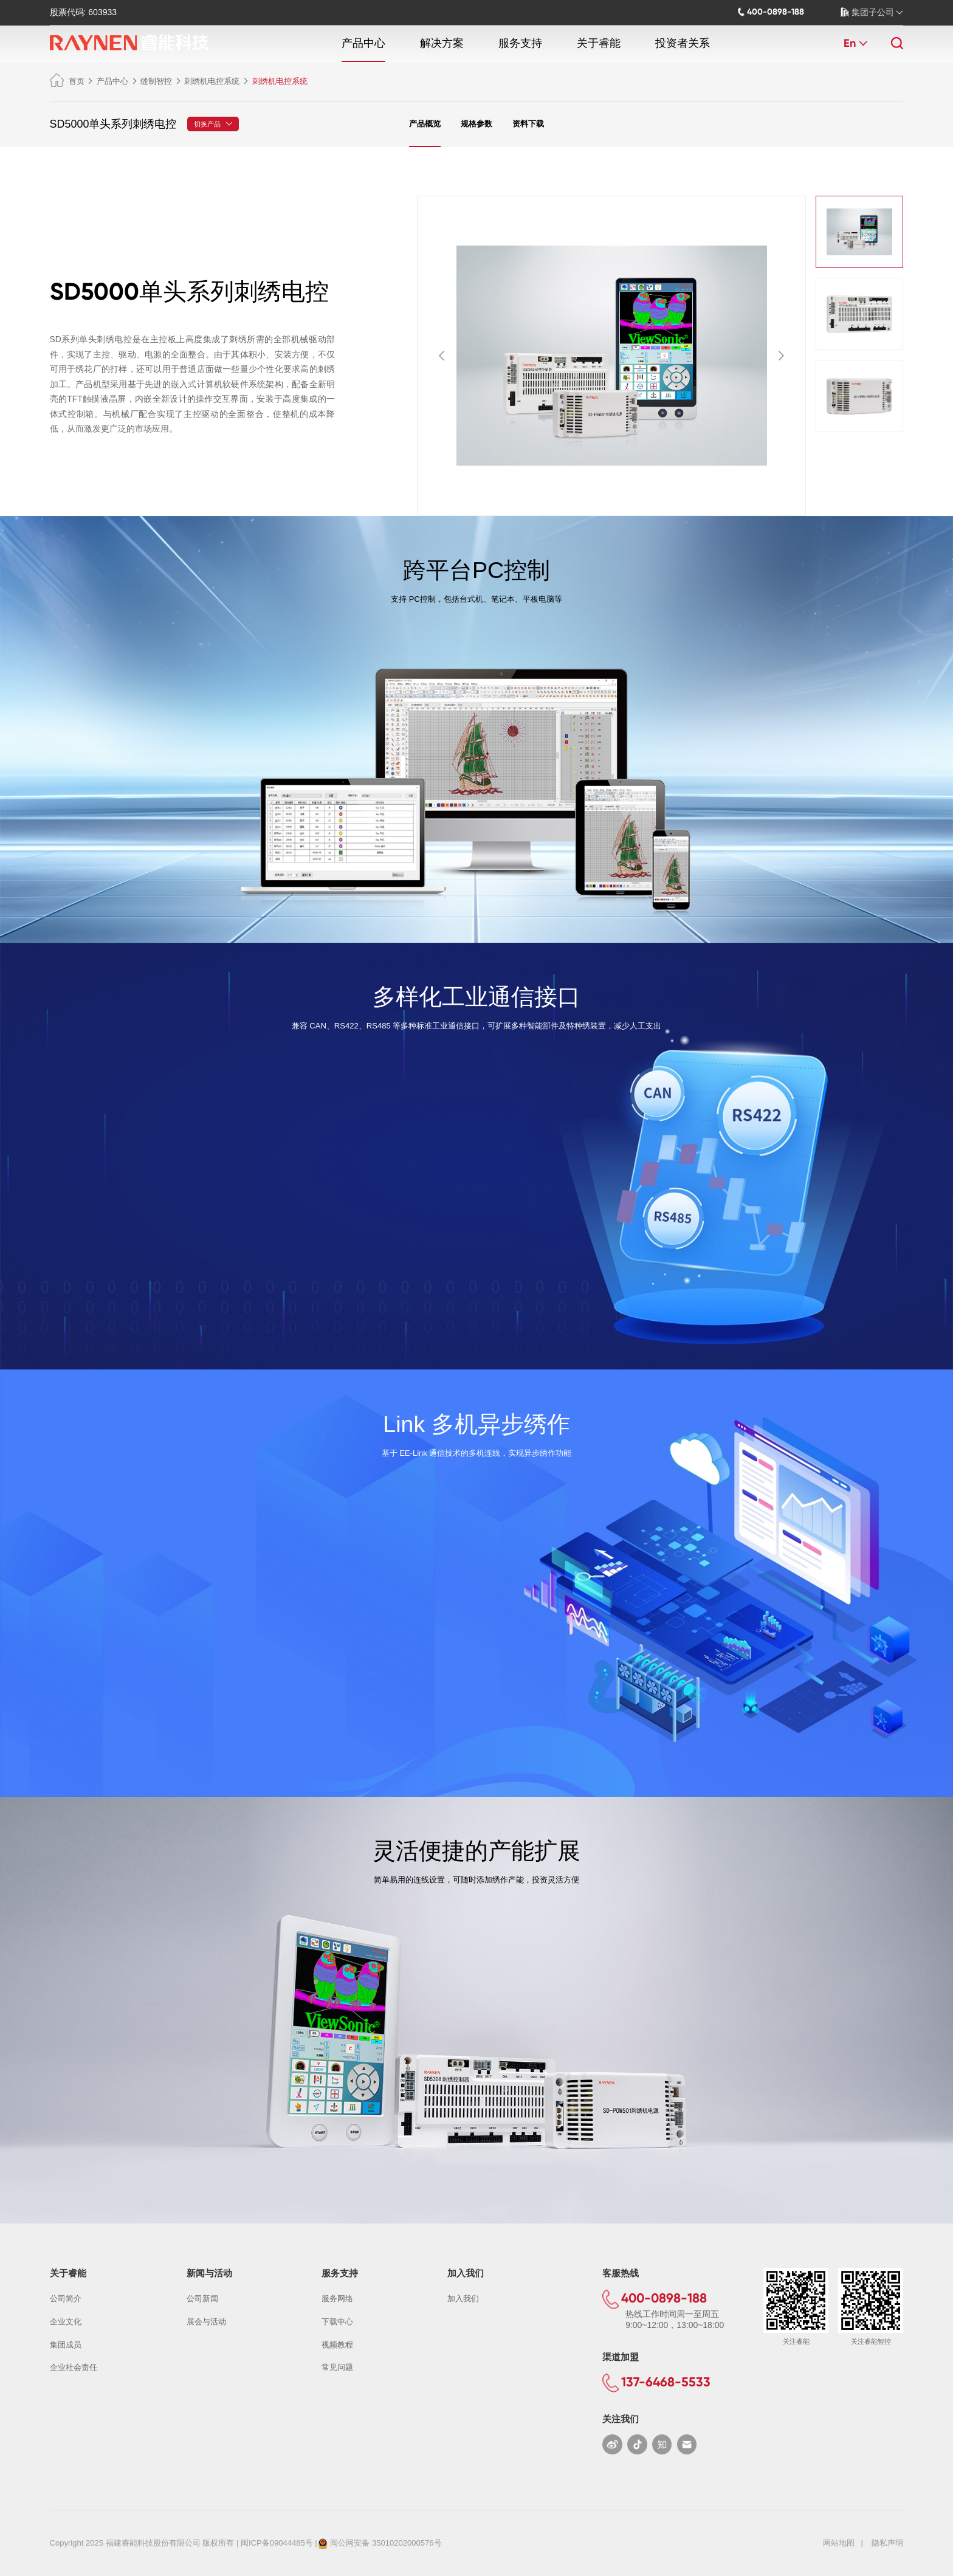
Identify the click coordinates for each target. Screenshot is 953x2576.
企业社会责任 (73, 2367)
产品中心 (363, 43)
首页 (67, 81)
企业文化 (65, 2321)
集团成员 (65, 2344)
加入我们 (463, 2298)
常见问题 (337, 2367)
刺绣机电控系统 (211, 81)
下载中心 (337, 2321)
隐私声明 (887, 2542)
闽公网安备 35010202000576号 (385, 2542)
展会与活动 (206, 2321)
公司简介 (65, 2298)
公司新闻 (202, 2298)
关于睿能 (599, 43)
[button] (441, 356)
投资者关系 (682, 43)
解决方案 (442, 43)
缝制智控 (156, 81)
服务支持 (520, 43)
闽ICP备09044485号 (277, 2542)
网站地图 (839, 2542)
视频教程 (337, 2344)
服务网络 (337, 2298)
